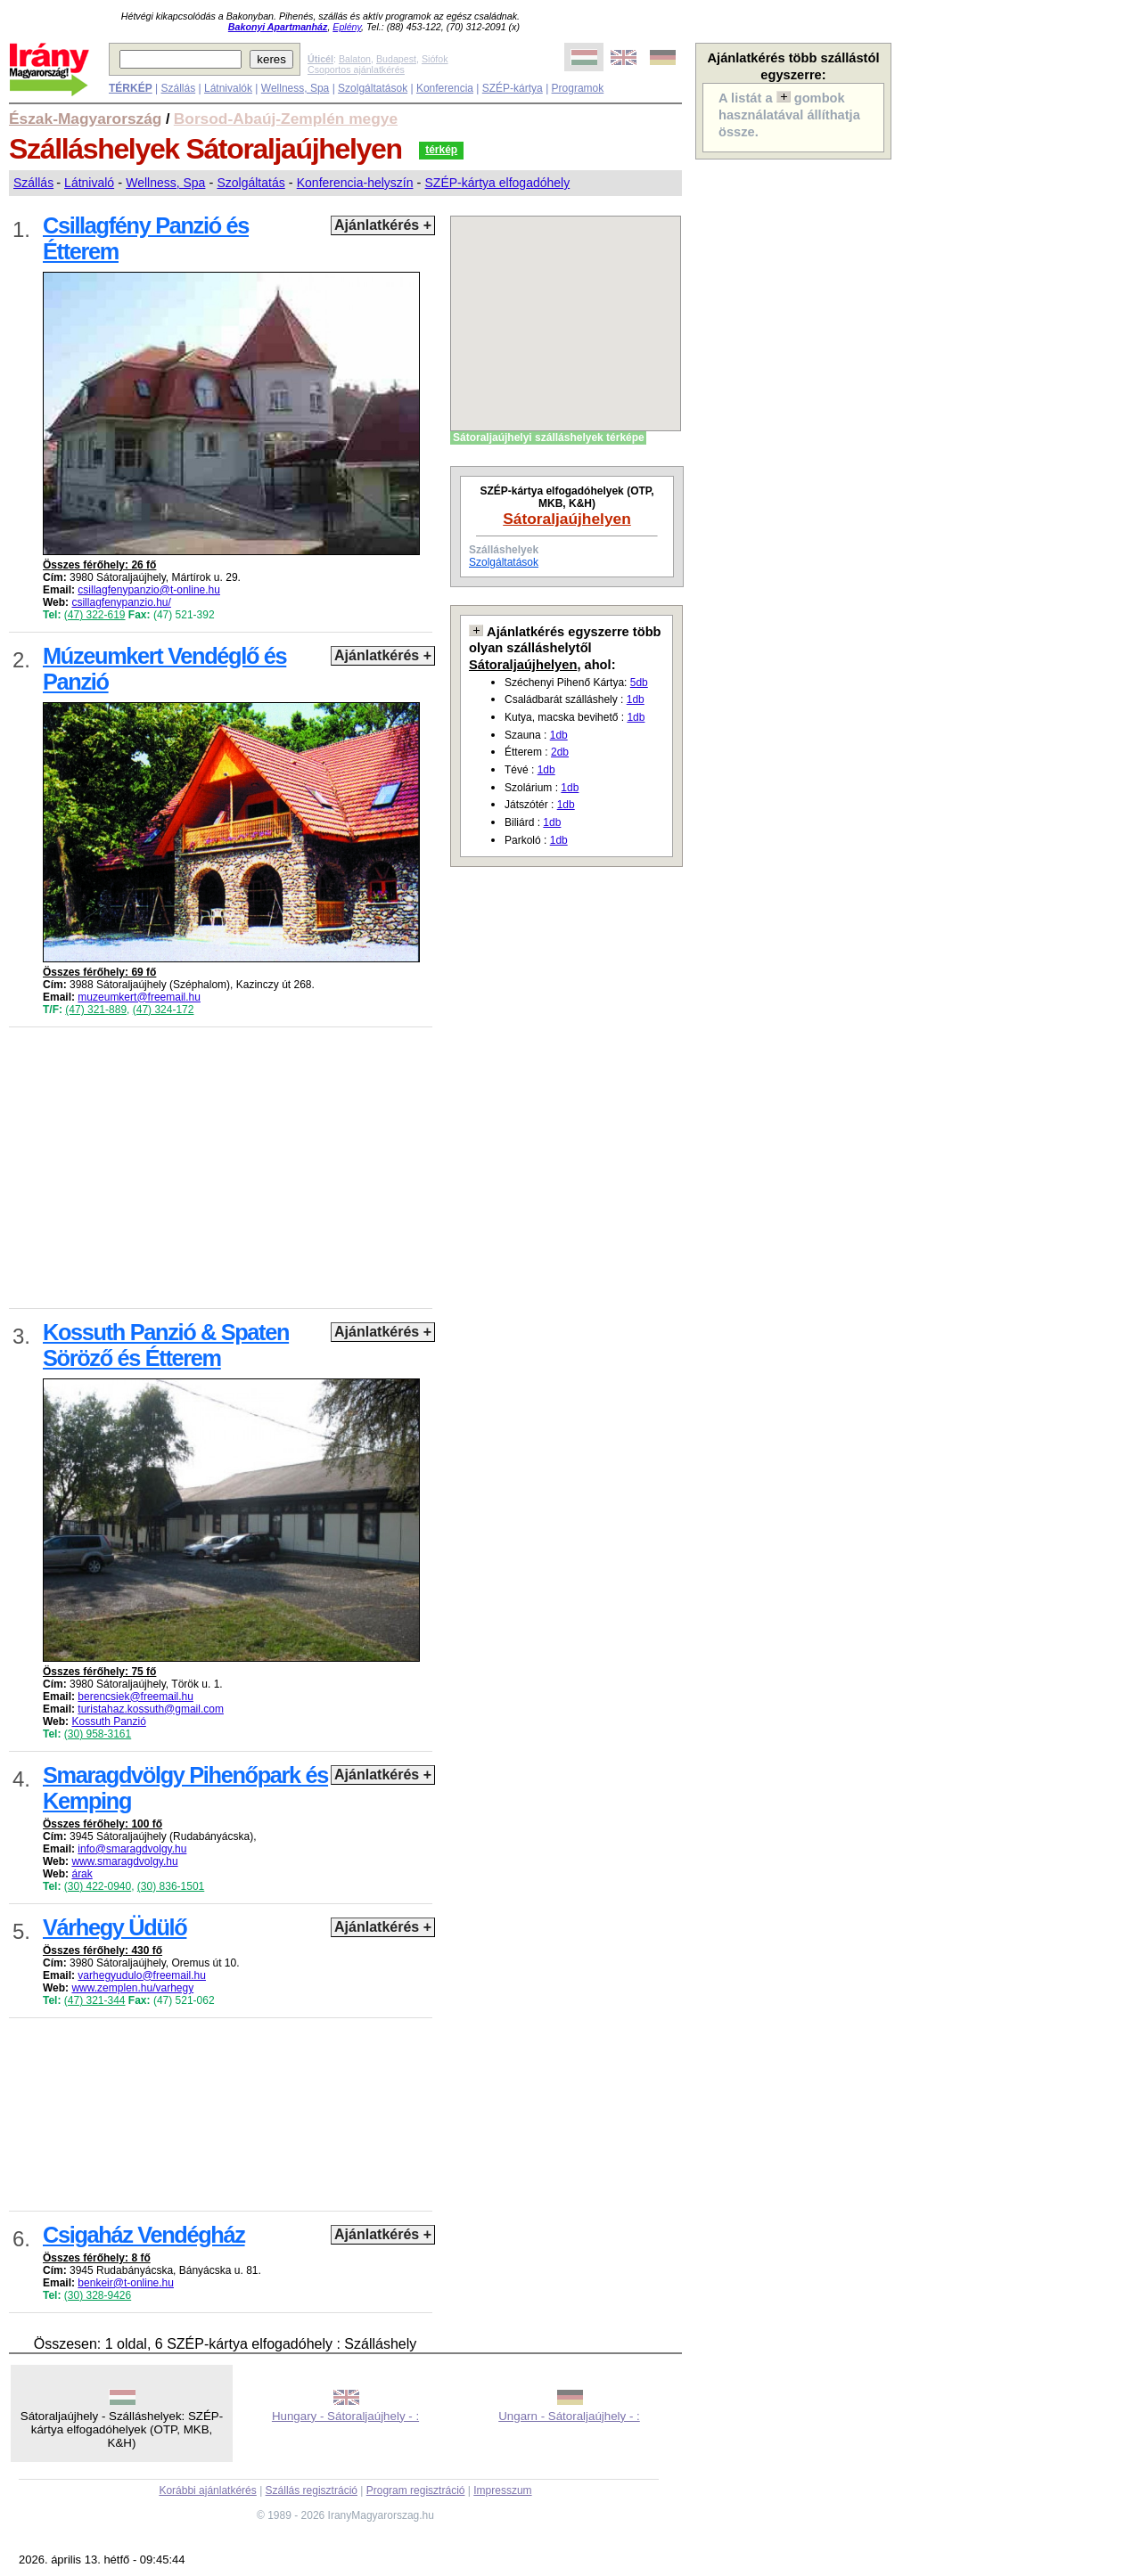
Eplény (346, 26)
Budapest (396, 58)
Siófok (435, 58)
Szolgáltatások (372, 88)
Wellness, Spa (295, 88)
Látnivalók (228, 88)
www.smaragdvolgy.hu (124, 1861)
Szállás (177, 88)
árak (81, 1874)
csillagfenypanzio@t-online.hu (149, 590)
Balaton (355, 58)
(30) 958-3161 (97, 1734)
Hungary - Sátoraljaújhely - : (345, 2416)
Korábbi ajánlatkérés (207, 2490)
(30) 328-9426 (97, 2295)
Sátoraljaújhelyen (567, 518)
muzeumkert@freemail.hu (139, 997)
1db (635, 699)
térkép (441, 149)
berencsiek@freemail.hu (135, 1696)
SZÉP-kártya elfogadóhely (497, 183)
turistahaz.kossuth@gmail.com (151, 1709)
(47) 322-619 (95, 615)
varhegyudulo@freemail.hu (142, 1975)
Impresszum (502, 2490)
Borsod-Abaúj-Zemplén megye (286, 118)
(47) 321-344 (95, 2000)
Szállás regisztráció (311, 2490)
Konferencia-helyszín (355, 183)
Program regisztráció (415, 2490)
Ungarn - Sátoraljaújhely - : (569, 2416)
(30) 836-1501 (170, 1886)
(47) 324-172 (163, 1009)
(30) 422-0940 (97, 1886)
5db (639, 682)
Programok (578, 88)
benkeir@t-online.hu (126, 2283)
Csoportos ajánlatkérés (356, 69)
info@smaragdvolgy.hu (132, 1849)
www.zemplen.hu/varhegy (132, 1988)
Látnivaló (89, 183)
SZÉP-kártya (512, 88)
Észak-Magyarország (85, 118)
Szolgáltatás (250, 183)
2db (560, 752)
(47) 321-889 (96, 1009)
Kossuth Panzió (108, 1721)
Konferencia (444, 88)
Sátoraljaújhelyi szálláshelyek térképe (548, 437)
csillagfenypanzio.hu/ (120, 602)
